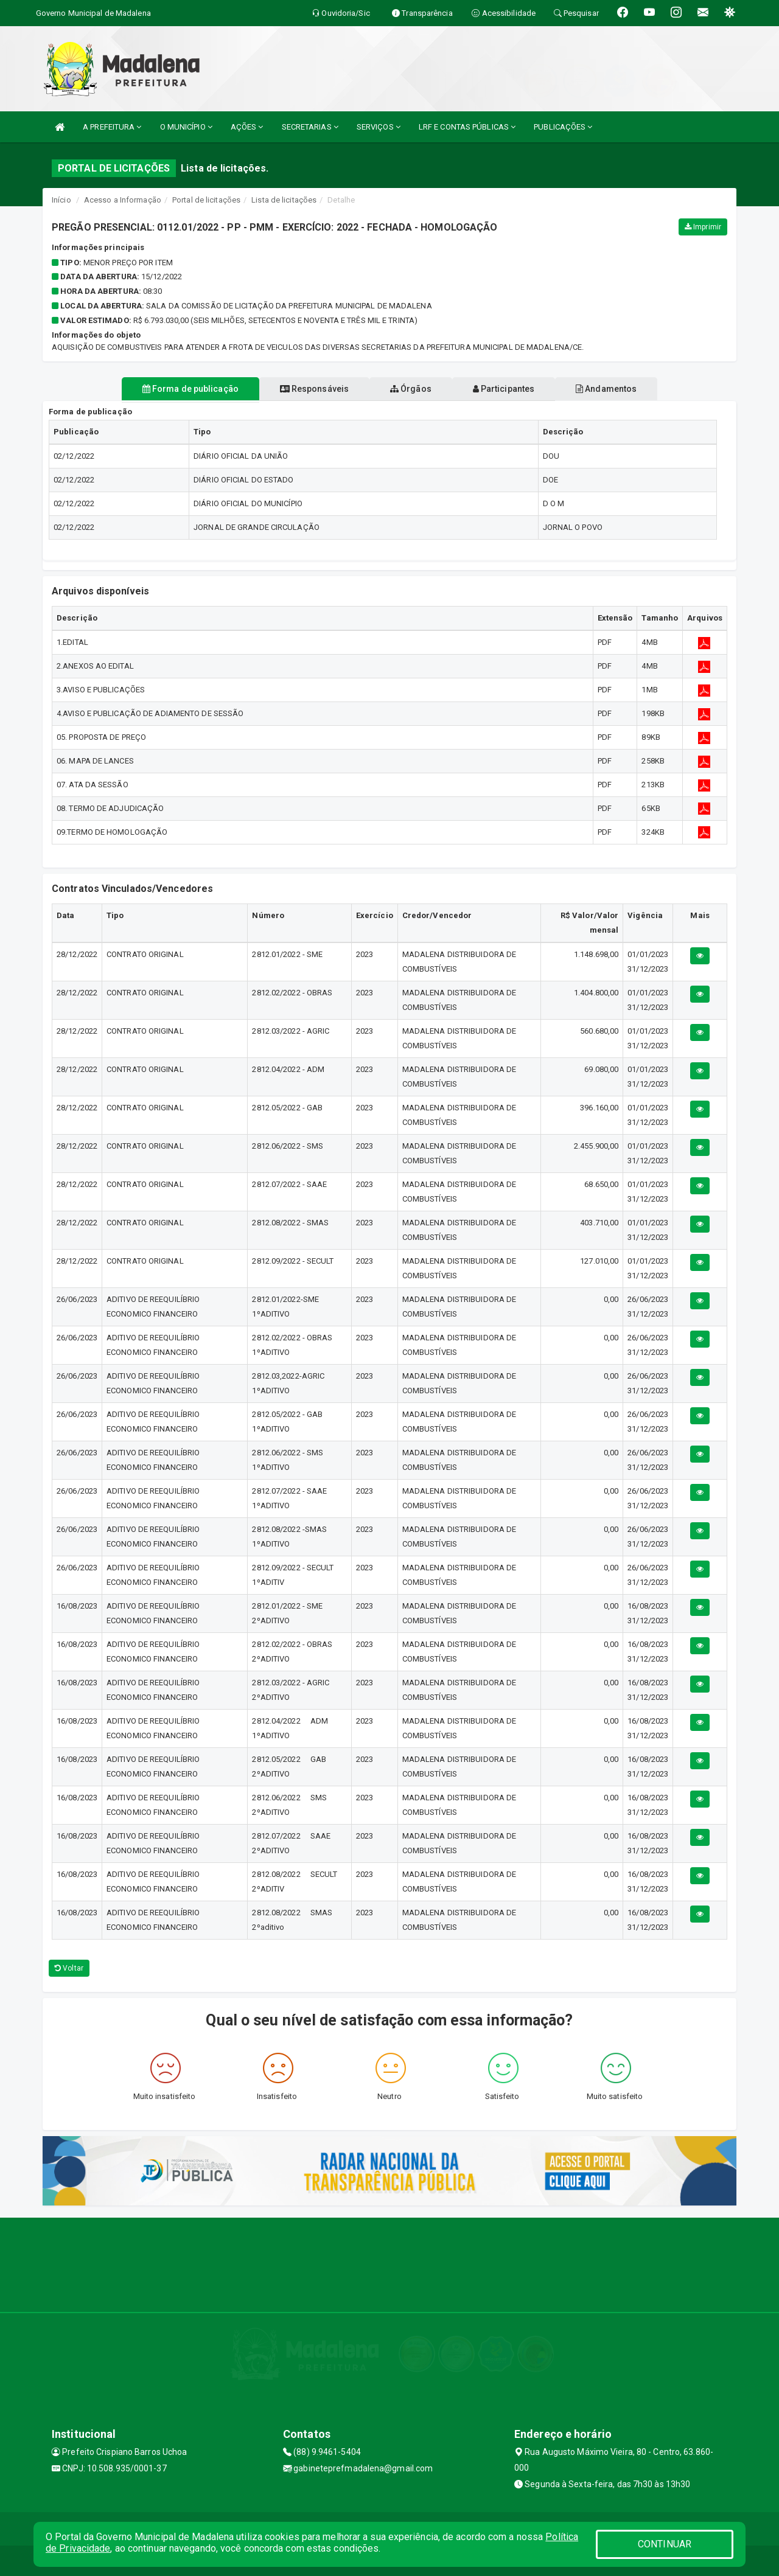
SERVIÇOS (378, 126)
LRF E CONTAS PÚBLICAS (467, 126)
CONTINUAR (664, 2544)
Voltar (69, 1968)
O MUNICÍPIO (186, 126)
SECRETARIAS (310, 126)
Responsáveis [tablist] (304, 389)
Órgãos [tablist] (410, 389)
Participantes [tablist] (514, 389)
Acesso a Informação (122, 199)
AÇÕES (247, 126)
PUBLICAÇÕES (563, 126)
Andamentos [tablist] (625, 389)
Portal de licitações (206, 199)
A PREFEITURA (112, 126)
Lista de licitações (283, 199)
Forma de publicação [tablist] (170, 389)
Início (61, 199)
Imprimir (703, 227)
